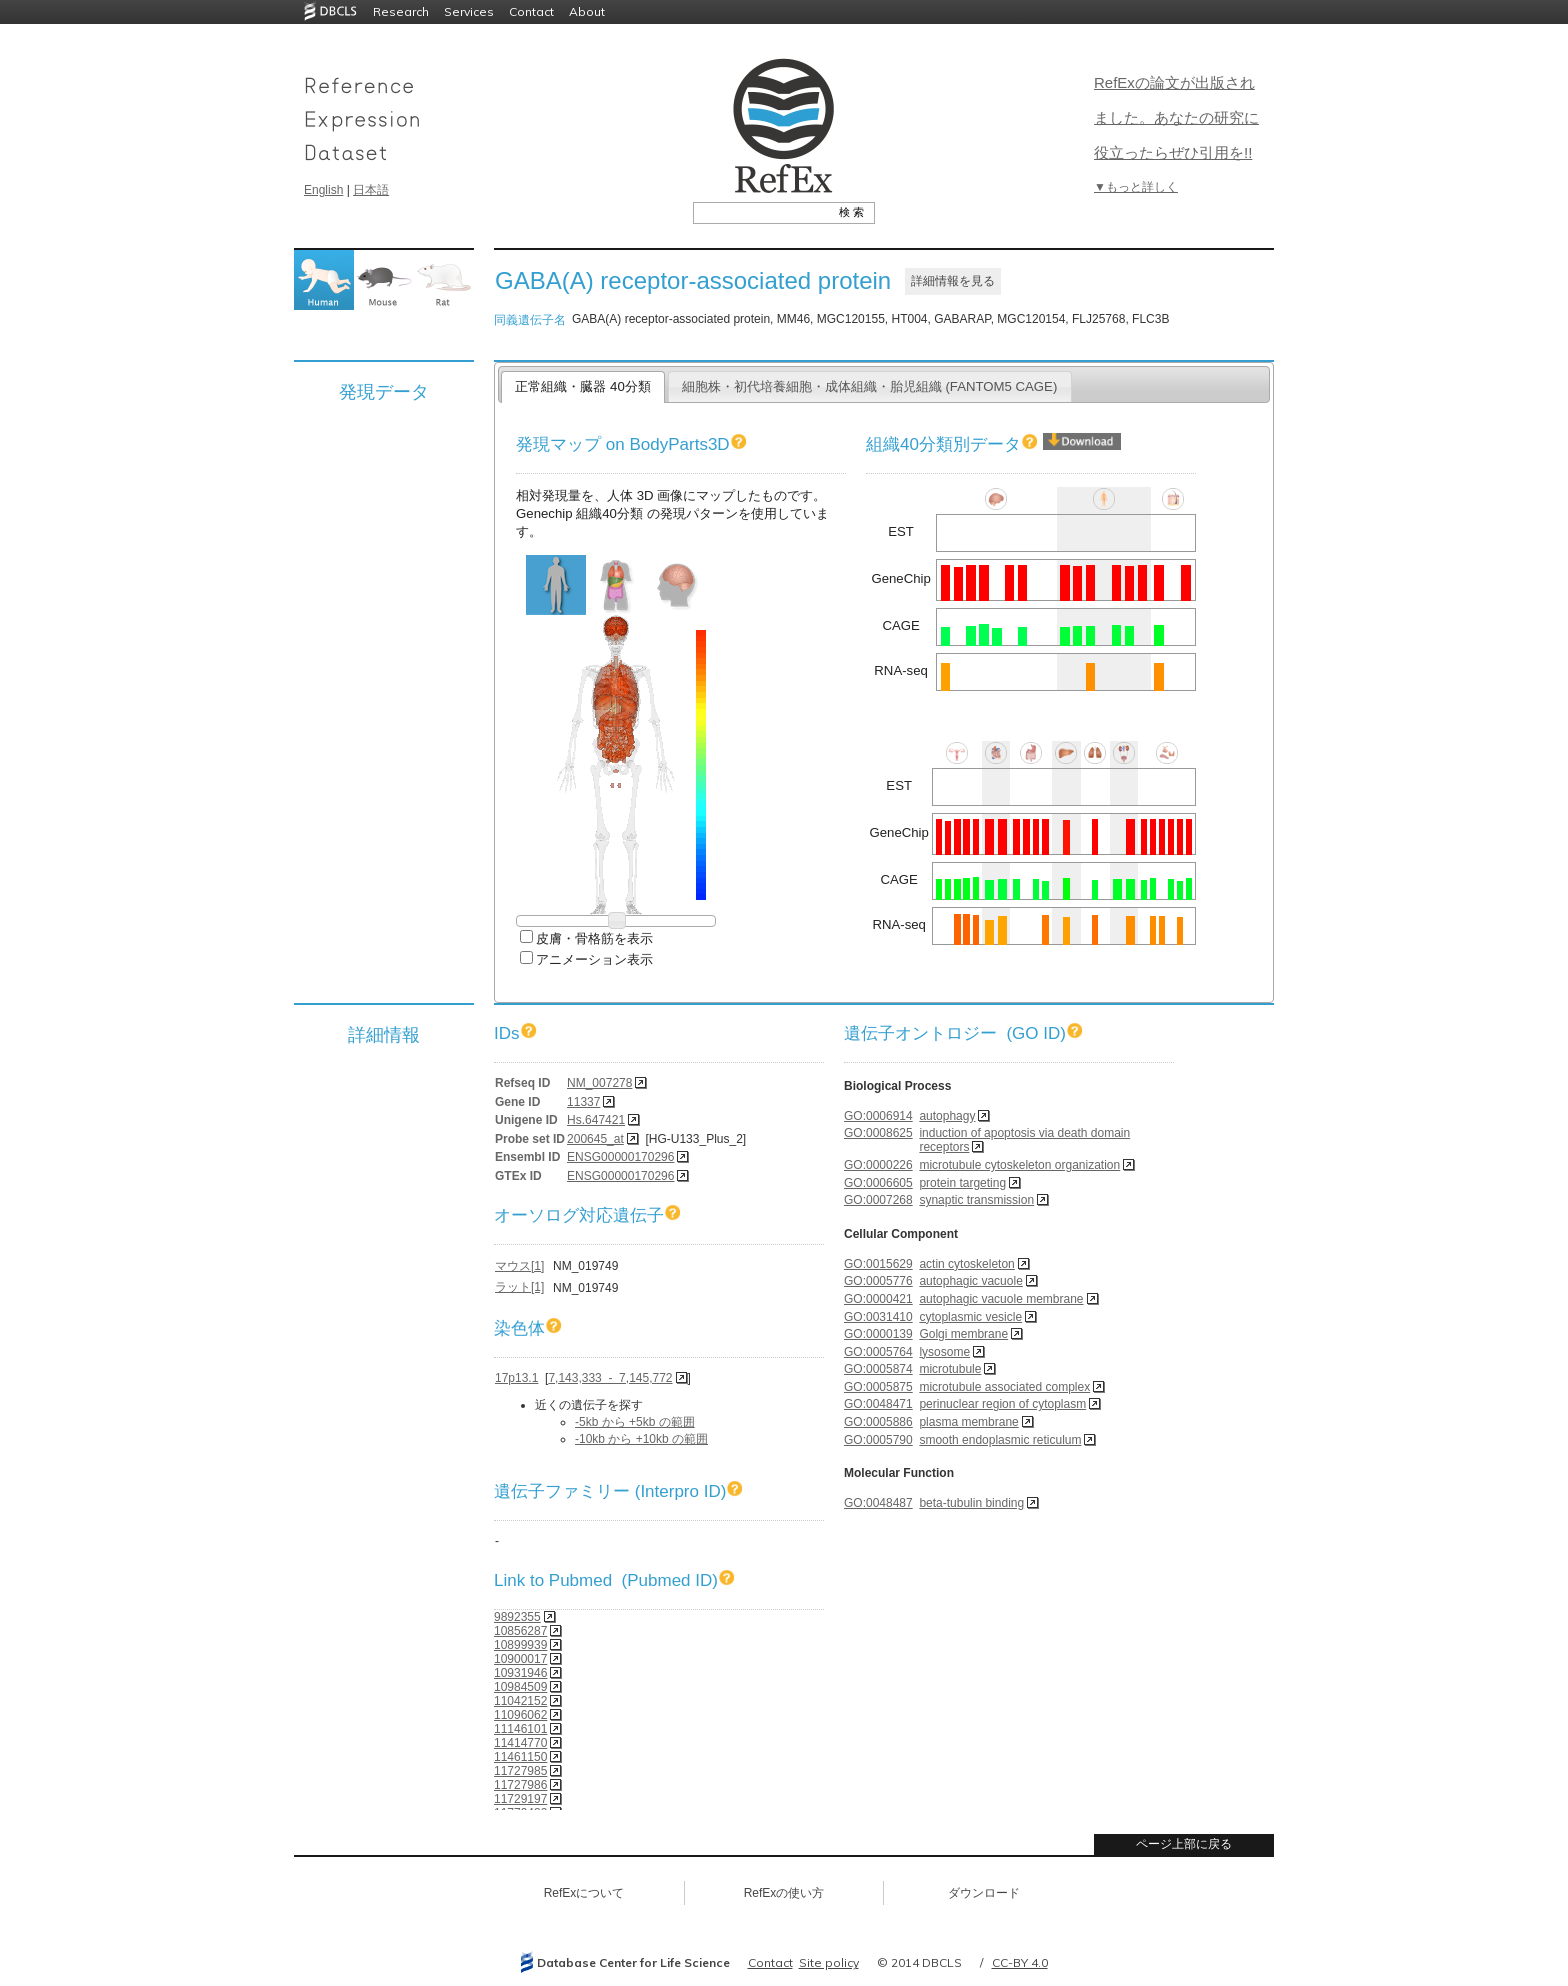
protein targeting (962, 1183)
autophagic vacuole (970, 1281)
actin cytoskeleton (966, 1264)
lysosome (944, 1352)
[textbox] (761, 212)
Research (401, 11)
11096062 (520, 1715)
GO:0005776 (878, 1281)
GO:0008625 (878, 1133)
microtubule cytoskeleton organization (1019, 1165)
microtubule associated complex (1004, 1387)
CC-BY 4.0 (1020, 1962)
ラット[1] (519, 1287)
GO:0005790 (878, 1440)
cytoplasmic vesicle (970, 1317)
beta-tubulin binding (971, 1503)
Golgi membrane (963, 1334)
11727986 (520, 1785)
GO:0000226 (878, 1165)
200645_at (595, 1139)
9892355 (517, 1617)
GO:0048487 (878, 1503)
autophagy (947, 1116)
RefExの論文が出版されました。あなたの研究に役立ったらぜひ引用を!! (1176, 117)
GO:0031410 (878, 1317)
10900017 (520, 1659)
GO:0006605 (878, 1183)
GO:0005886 (878, 1422)
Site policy (829, 1962)
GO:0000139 (878, 1334)
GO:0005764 (878, 1352)
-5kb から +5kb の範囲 (635, 1422)
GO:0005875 (878, 1387)
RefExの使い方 (784, 1893)
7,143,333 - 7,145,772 (610, 1378)
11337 (583, 1102)
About (587, 11)
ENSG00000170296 (620, 1157)
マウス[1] (519, 1266)
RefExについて (584, 1893)
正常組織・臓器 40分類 (582, 386)
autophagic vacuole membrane (1001, 1299)
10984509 (520, 1687)
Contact (531, 11)
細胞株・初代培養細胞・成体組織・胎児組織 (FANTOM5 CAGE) (870, 386)
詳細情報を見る (953, 281)
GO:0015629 (878, 1264)
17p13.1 (516, 1378)
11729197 (520, 1799)
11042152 (520, 1701)
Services (469, 11)
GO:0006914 (878, 1116)
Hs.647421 (596, 1120)
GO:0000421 (878, 1299)
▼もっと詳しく (1136, 187)
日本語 (371, 190)
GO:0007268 (878, 1200)
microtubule (950, 1369)
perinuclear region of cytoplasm (1002, 1404)
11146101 (520, 1729)
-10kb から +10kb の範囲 (641, 1439)
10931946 (520, 1673)
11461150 (520, 1757)
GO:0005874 (878, 1369)
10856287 (520, 1631)
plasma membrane (968, 1422)
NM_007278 (599, 1083)
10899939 (520, 1645)
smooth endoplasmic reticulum (1000, 1440)
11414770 (520, 1743)
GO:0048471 (878, 1404)
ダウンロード (984, 1893)
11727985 (520, 1771)
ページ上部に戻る (1184, 1844)
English (323, 190)
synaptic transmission (976, 1200)
